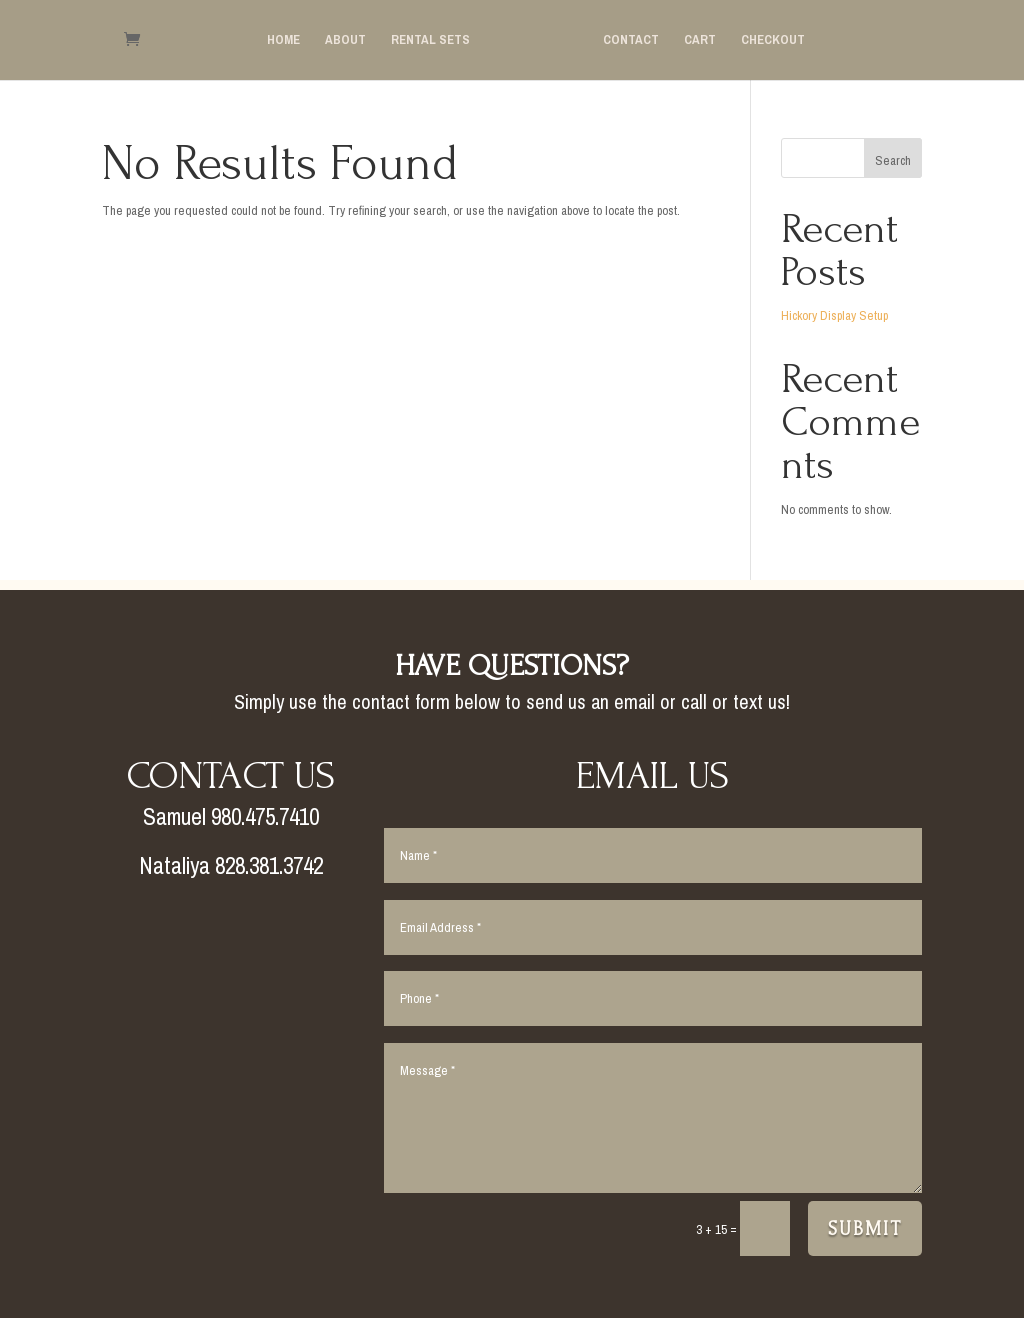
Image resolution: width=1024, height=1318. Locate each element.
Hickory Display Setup (834, 315)
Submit (865, 1229)
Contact (631, 42)
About (345, 42)
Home (283, 42)
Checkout (773, 42)
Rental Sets (430, 42)
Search (893, 160)
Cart (700, 42)
